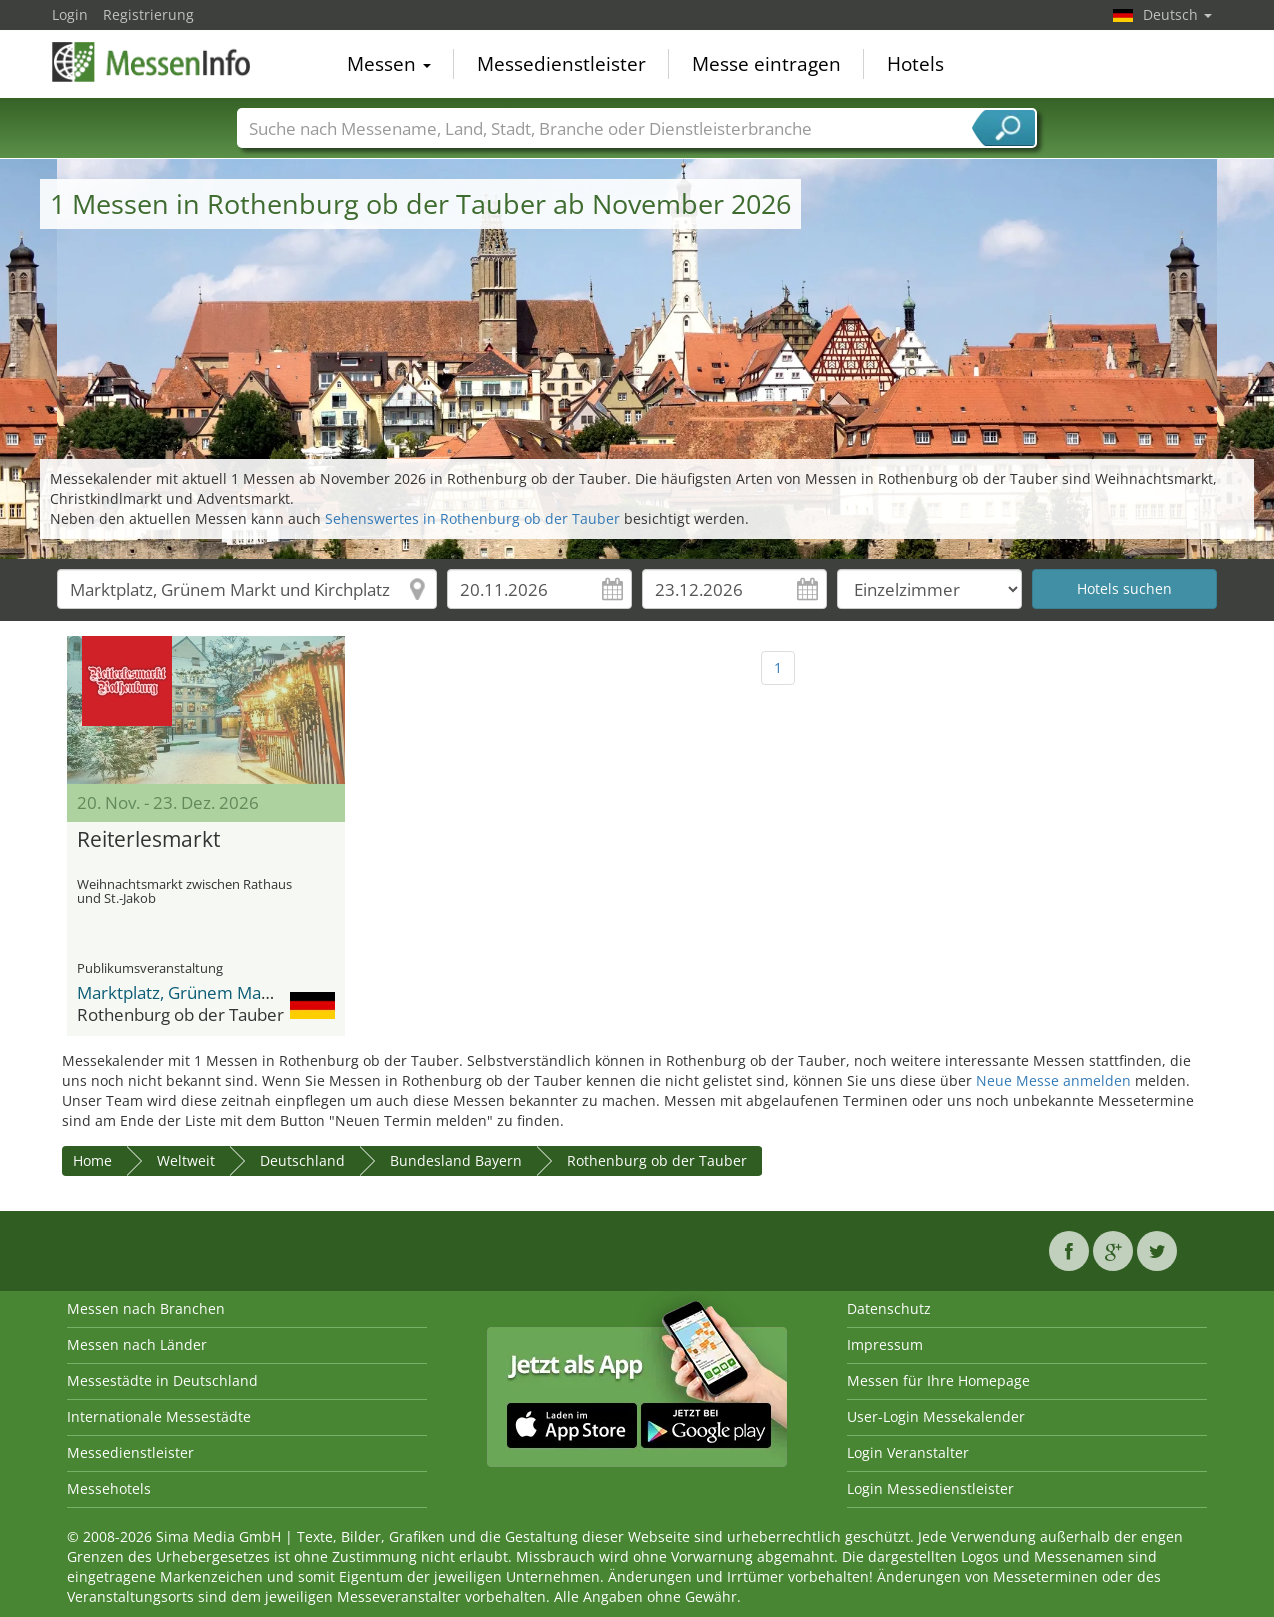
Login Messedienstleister (930, 1488)
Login (70, 14)
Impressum (885, 1344)
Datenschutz (889, 1308)
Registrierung (148, 14)
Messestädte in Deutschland (162, 1380)
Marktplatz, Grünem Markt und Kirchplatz (237, 992)
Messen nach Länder (137, 1344)
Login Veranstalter (908, 1452)
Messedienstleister (561, 64)
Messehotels (109, 1488)
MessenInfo (152, 62)
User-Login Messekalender (936, 1416)
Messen (389, 64)
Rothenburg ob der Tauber (657, 1160)
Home (92, 1160)
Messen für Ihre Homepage (938, 1380)
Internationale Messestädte (159, 1416)
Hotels (915, 64)
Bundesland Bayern (456, 1160)
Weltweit (186, 1160)
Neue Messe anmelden (1053, 1080)
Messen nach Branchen (146, 1308)
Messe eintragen (766, 64)
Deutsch (1177, 14)
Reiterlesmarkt (148, 840)
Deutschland (302, 1160)
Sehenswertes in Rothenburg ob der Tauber (472, 518)
